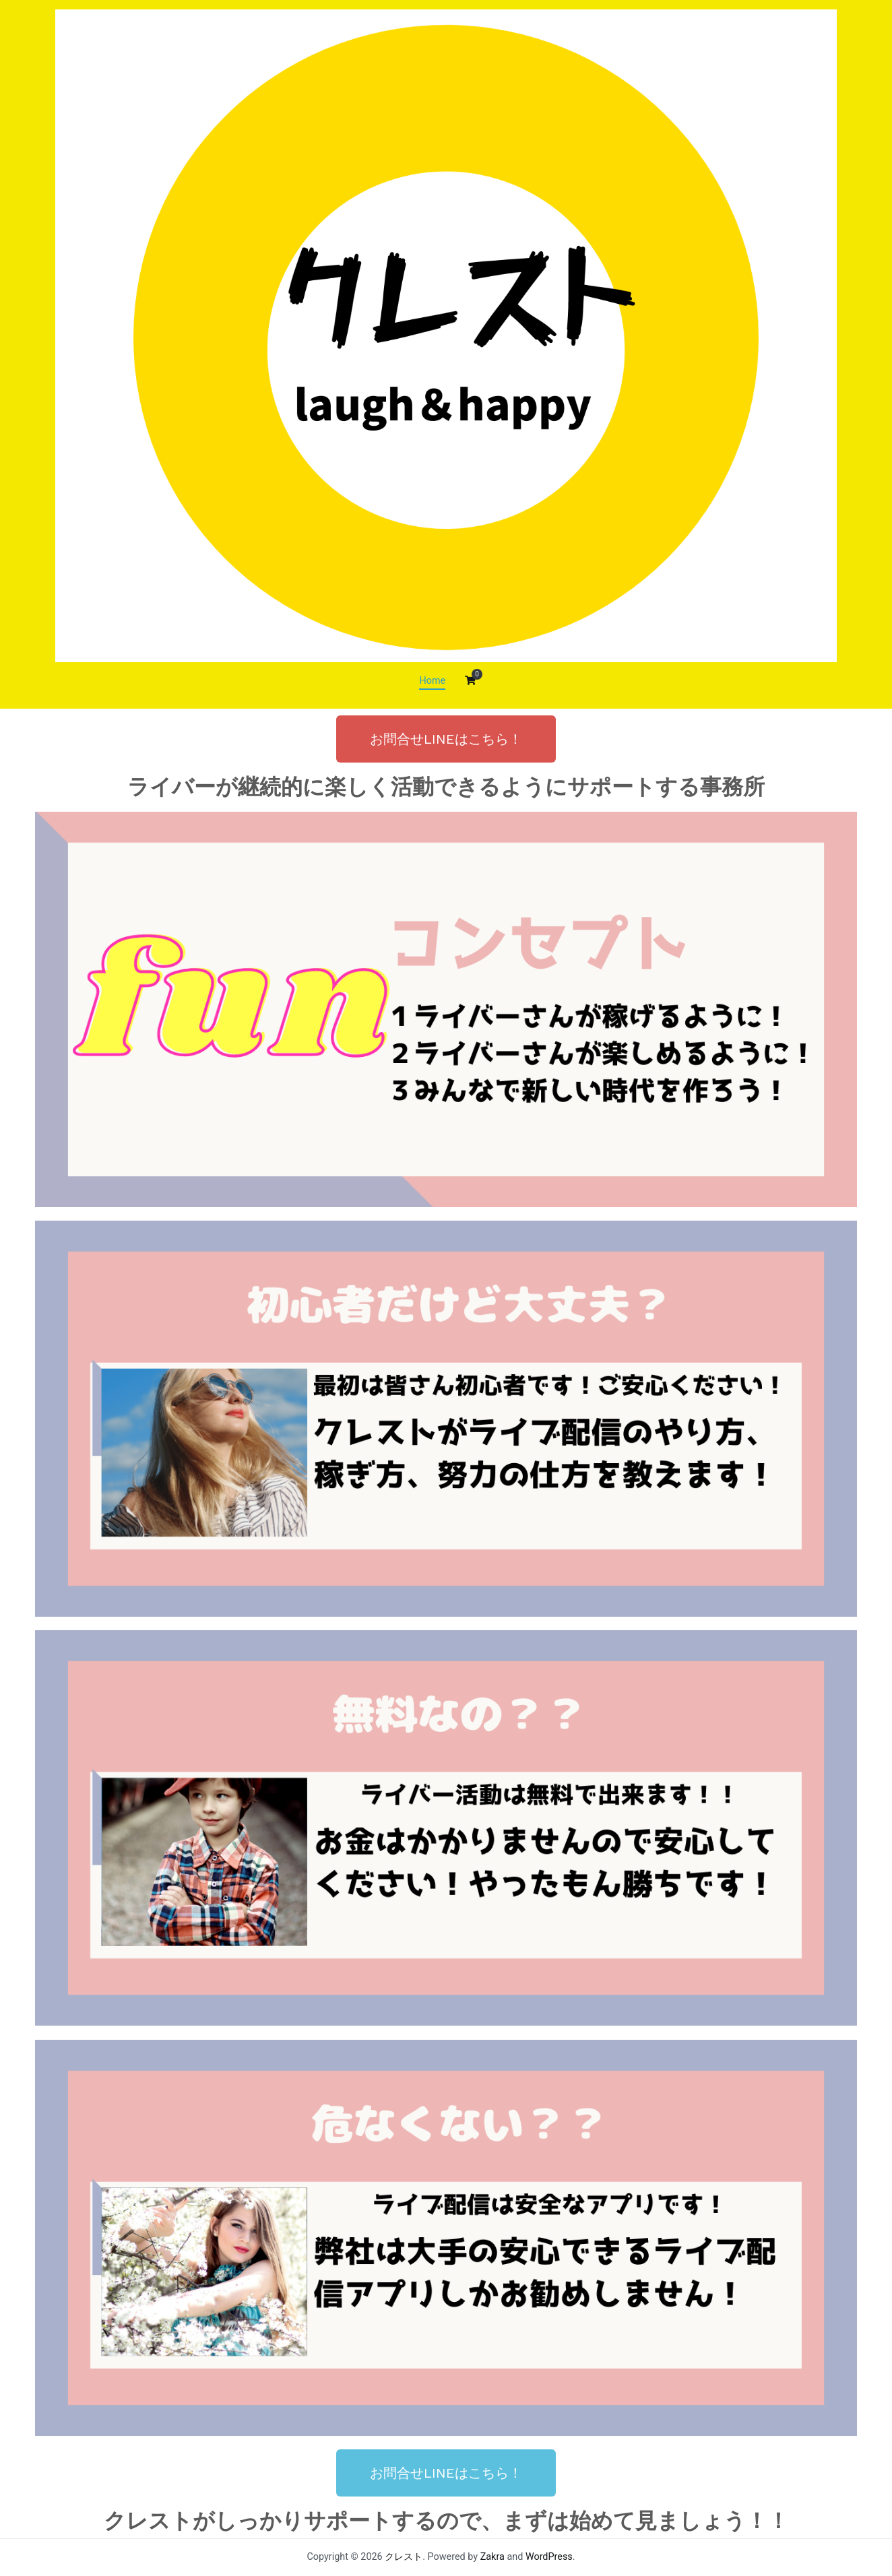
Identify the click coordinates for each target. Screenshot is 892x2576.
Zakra (492, 2557)
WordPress (549, 2557)
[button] (446, 739)
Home (432, 680)
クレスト (403, 2557)
